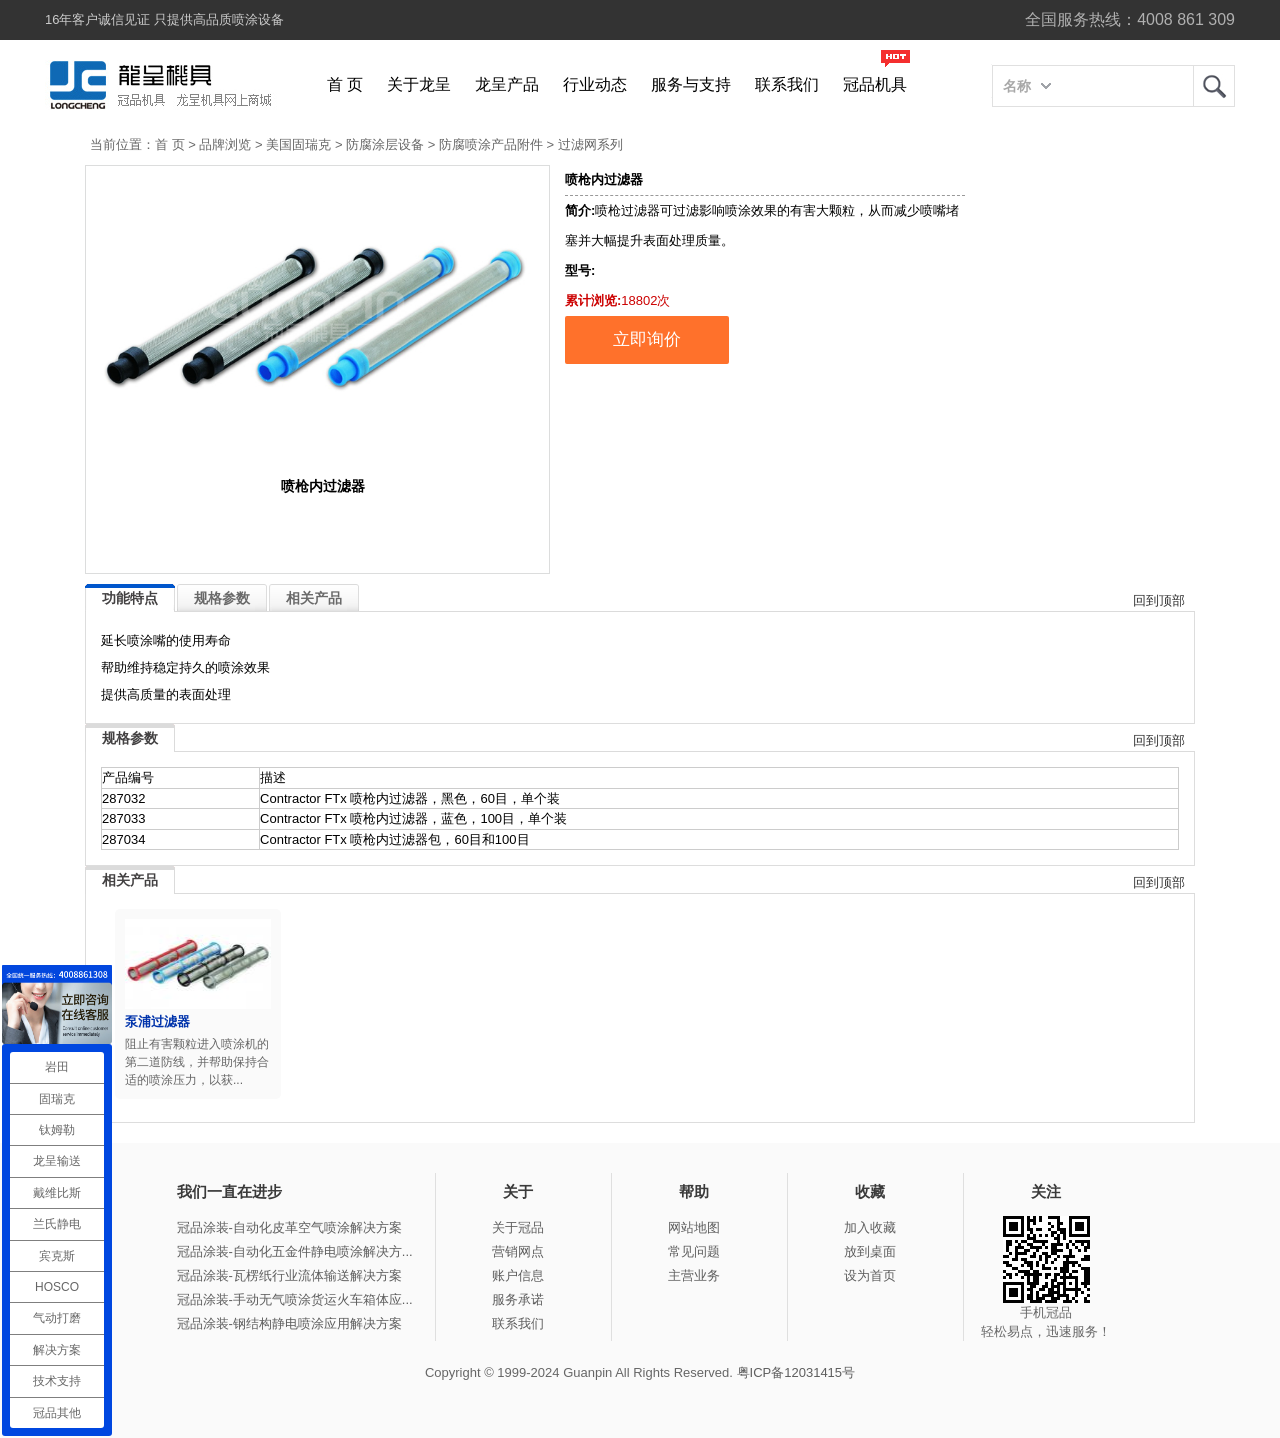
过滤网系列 (590, 144)
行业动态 (595, 84)
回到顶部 (1159, 600)
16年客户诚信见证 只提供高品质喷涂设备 (164, 19)
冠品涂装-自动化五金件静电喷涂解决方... (295, 1251)
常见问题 (694, 1251)
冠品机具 (875, 84)
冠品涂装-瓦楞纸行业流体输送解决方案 (289, 1275)
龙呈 (1214, 86)
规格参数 (222, 598)
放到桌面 (870, 1251)
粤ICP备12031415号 (796, 1372)
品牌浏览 (225, 144)
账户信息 (518, 1275)
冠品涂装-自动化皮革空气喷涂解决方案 (289, 1227)
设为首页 (870, 1275)
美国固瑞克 (298, 144)
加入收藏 (870, 1227)
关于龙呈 (419, 84)
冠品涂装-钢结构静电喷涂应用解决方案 (289, 1323)
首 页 (345, 84)
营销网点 (518, 1251)
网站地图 (694, 1227)
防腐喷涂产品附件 (491, 144)
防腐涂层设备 (385, 144)
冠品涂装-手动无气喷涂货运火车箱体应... (295, 1299)
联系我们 (787, 84)
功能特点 (130, 598)
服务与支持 (691, 84)
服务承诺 (518, 1299)
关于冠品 (518, 1227)
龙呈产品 (507, 84)
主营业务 (694, 1275)
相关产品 (314, 598)
